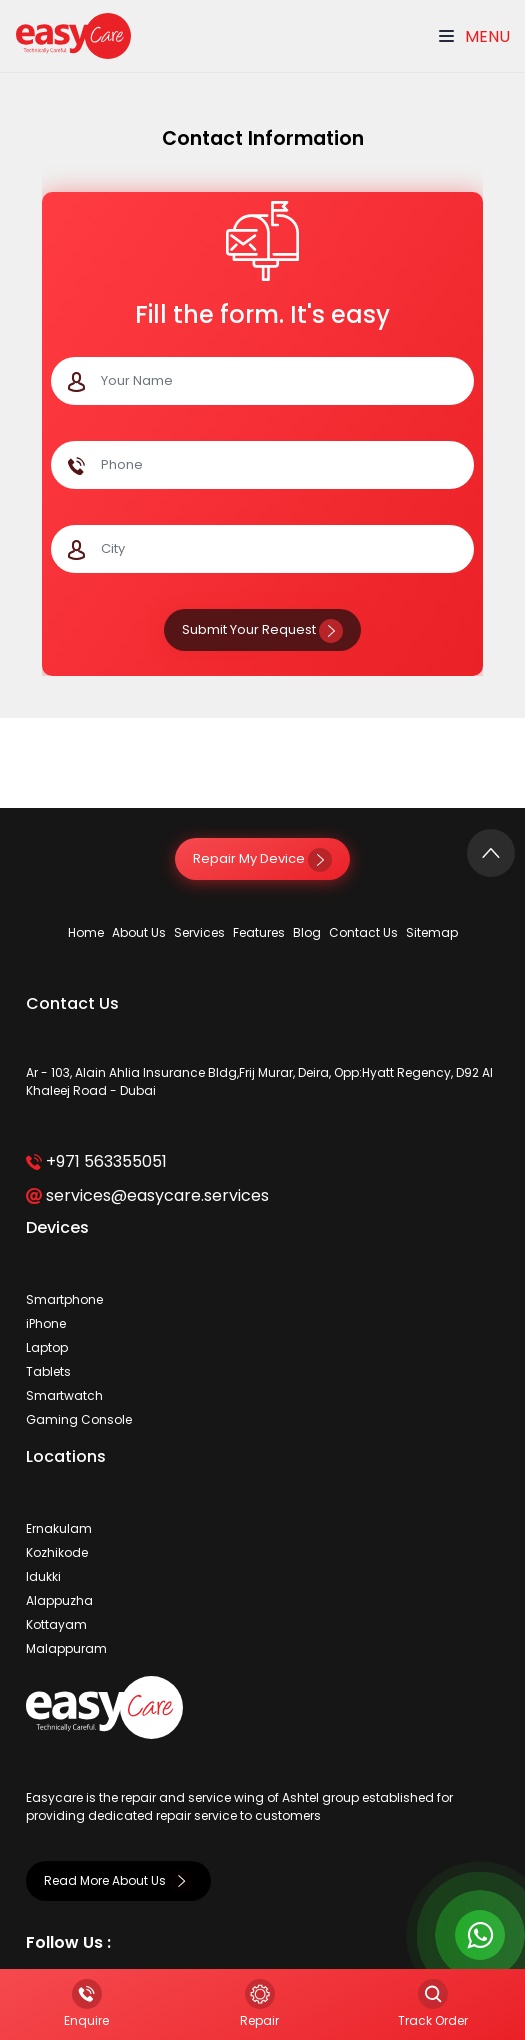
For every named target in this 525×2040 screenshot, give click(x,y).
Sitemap (432, 932)
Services (199, 932)
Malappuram (66, 1648)
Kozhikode (57, 1552)
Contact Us (363, 932)
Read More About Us (118, 1880)
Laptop (47, 1347)
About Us (139, 932)
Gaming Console (79, 1419)
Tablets (48, 1371)
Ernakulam (59, 1528)
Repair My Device (262, 858)
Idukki (43, 1576)
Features (259, 932)
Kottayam (56, 1624)
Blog (307, 932)
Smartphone (64, 1299)
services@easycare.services (147, 1195)
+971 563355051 (96, 1161)
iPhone (46, 1323)
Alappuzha (59, 1600)
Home (86, 932)
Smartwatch (64, 1395)
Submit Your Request (262, 629)
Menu (474, 36)
